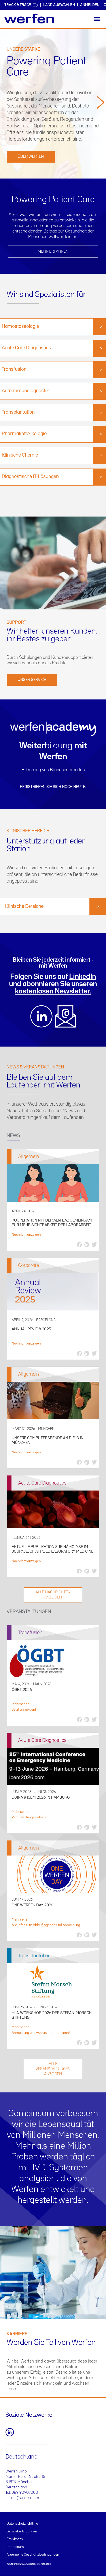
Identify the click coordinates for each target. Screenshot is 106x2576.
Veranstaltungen (29, 1612)
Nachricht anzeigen (26, 1234)
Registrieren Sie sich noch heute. (53, 787)
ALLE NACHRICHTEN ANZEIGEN (53, 1595)
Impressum (15, 2547)
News (13, 1135)
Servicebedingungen (22, 2531)
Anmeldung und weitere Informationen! (41, 2032)
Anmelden (89, 5)
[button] (100, 135)
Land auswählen (59, 5)
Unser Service (32, 680)
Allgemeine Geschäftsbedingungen (33, 2554)
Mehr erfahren (53, 251)
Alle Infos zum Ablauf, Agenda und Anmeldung (46, 1925)
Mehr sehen (20, 1704)
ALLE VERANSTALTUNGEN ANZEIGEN (53, 2069)
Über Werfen (31, 156)
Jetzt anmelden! (24, 1709)
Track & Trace (21, 5)
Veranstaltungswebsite (29, 1817)
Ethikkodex (15, 2539)
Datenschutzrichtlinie (22, 2523)
